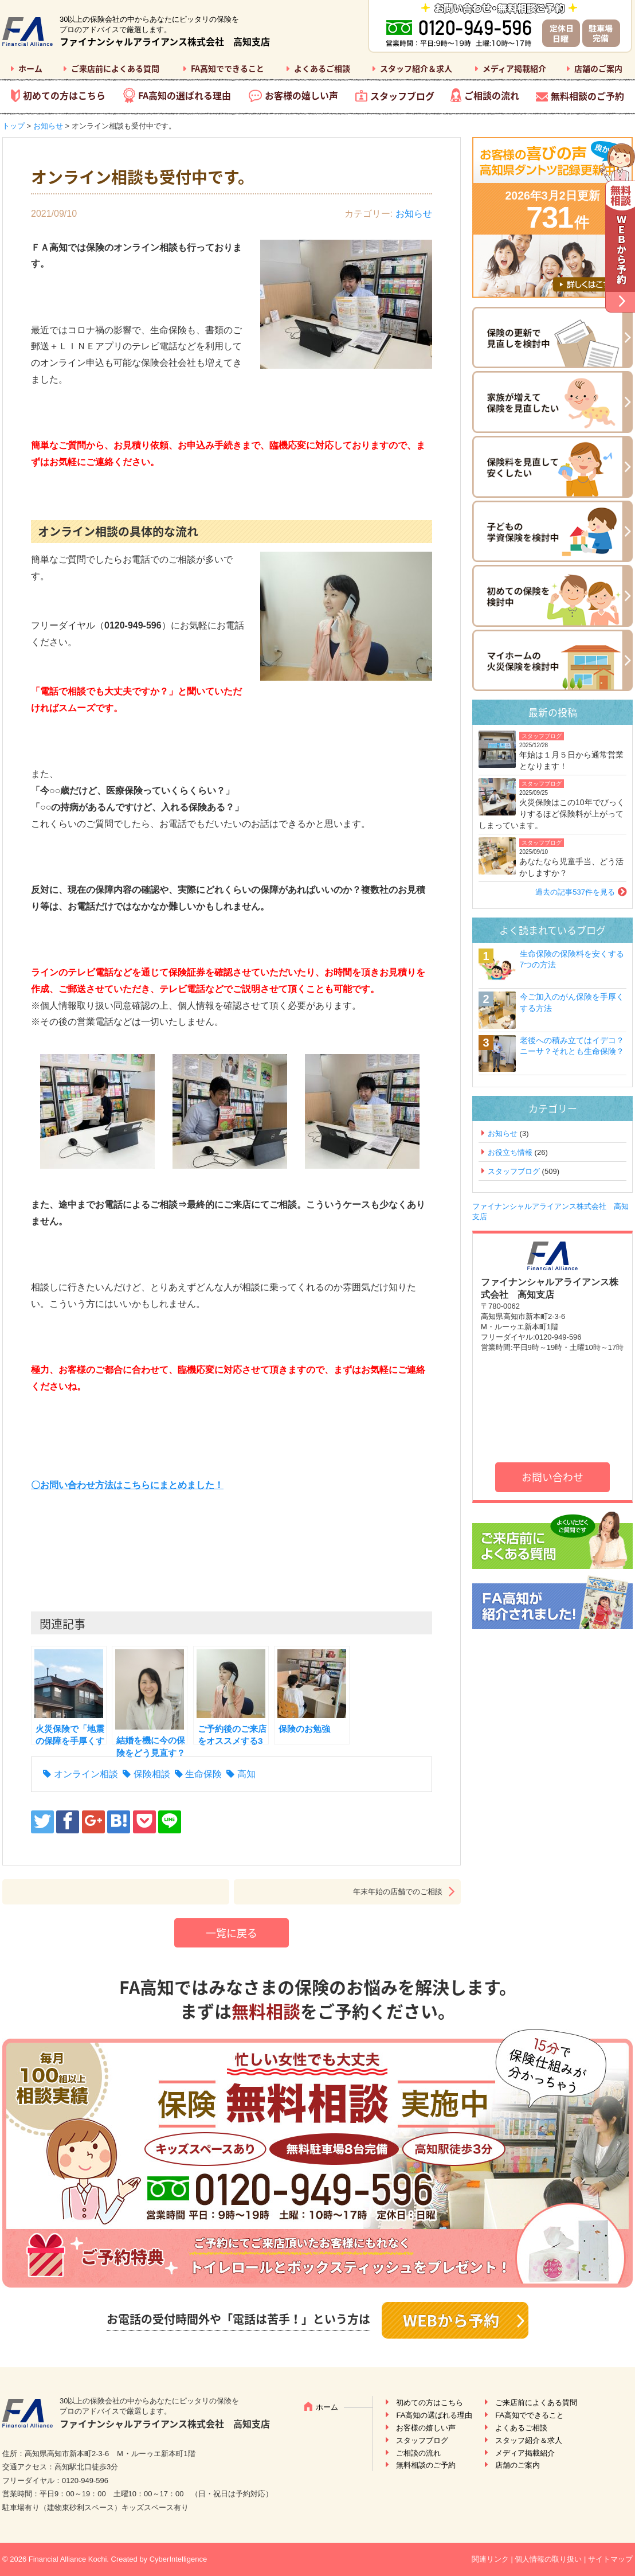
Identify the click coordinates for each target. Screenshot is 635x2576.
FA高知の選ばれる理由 (184, 95)
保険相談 (152, 1774)
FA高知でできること (227, 68)
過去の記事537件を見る (575, 892)
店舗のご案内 (598, 68)
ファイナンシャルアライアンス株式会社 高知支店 (165, 41)
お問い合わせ (552, 1477)
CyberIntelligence (178, 2559)
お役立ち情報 (510, 1152)
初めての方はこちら (64, 95)
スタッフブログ (402, 96)
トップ (13, 126)
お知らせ (48, 126)
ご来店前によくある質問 (115, 68)
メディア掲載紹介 (514, 68)
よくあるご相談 (322, 68)
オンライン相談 (86, 1774)
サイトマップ (610, 2559)
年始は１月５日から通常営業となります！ (571, 760)
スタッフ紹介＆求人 (416, 68)
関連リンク (490, 2559)
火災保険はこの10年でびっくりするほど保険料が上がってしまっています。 (552, 813)
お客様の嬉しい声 (301, 95)
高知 (246, 1774)
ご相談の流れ (491, 95)
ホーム (30, 68)
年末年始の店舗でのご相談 (397, 1891)
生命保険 (203, 1774)
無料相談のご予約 (587, 96)
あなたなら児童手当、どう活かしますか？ (571, 867)
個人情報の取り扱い (548, 2559)
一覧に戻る (231, 1933)
